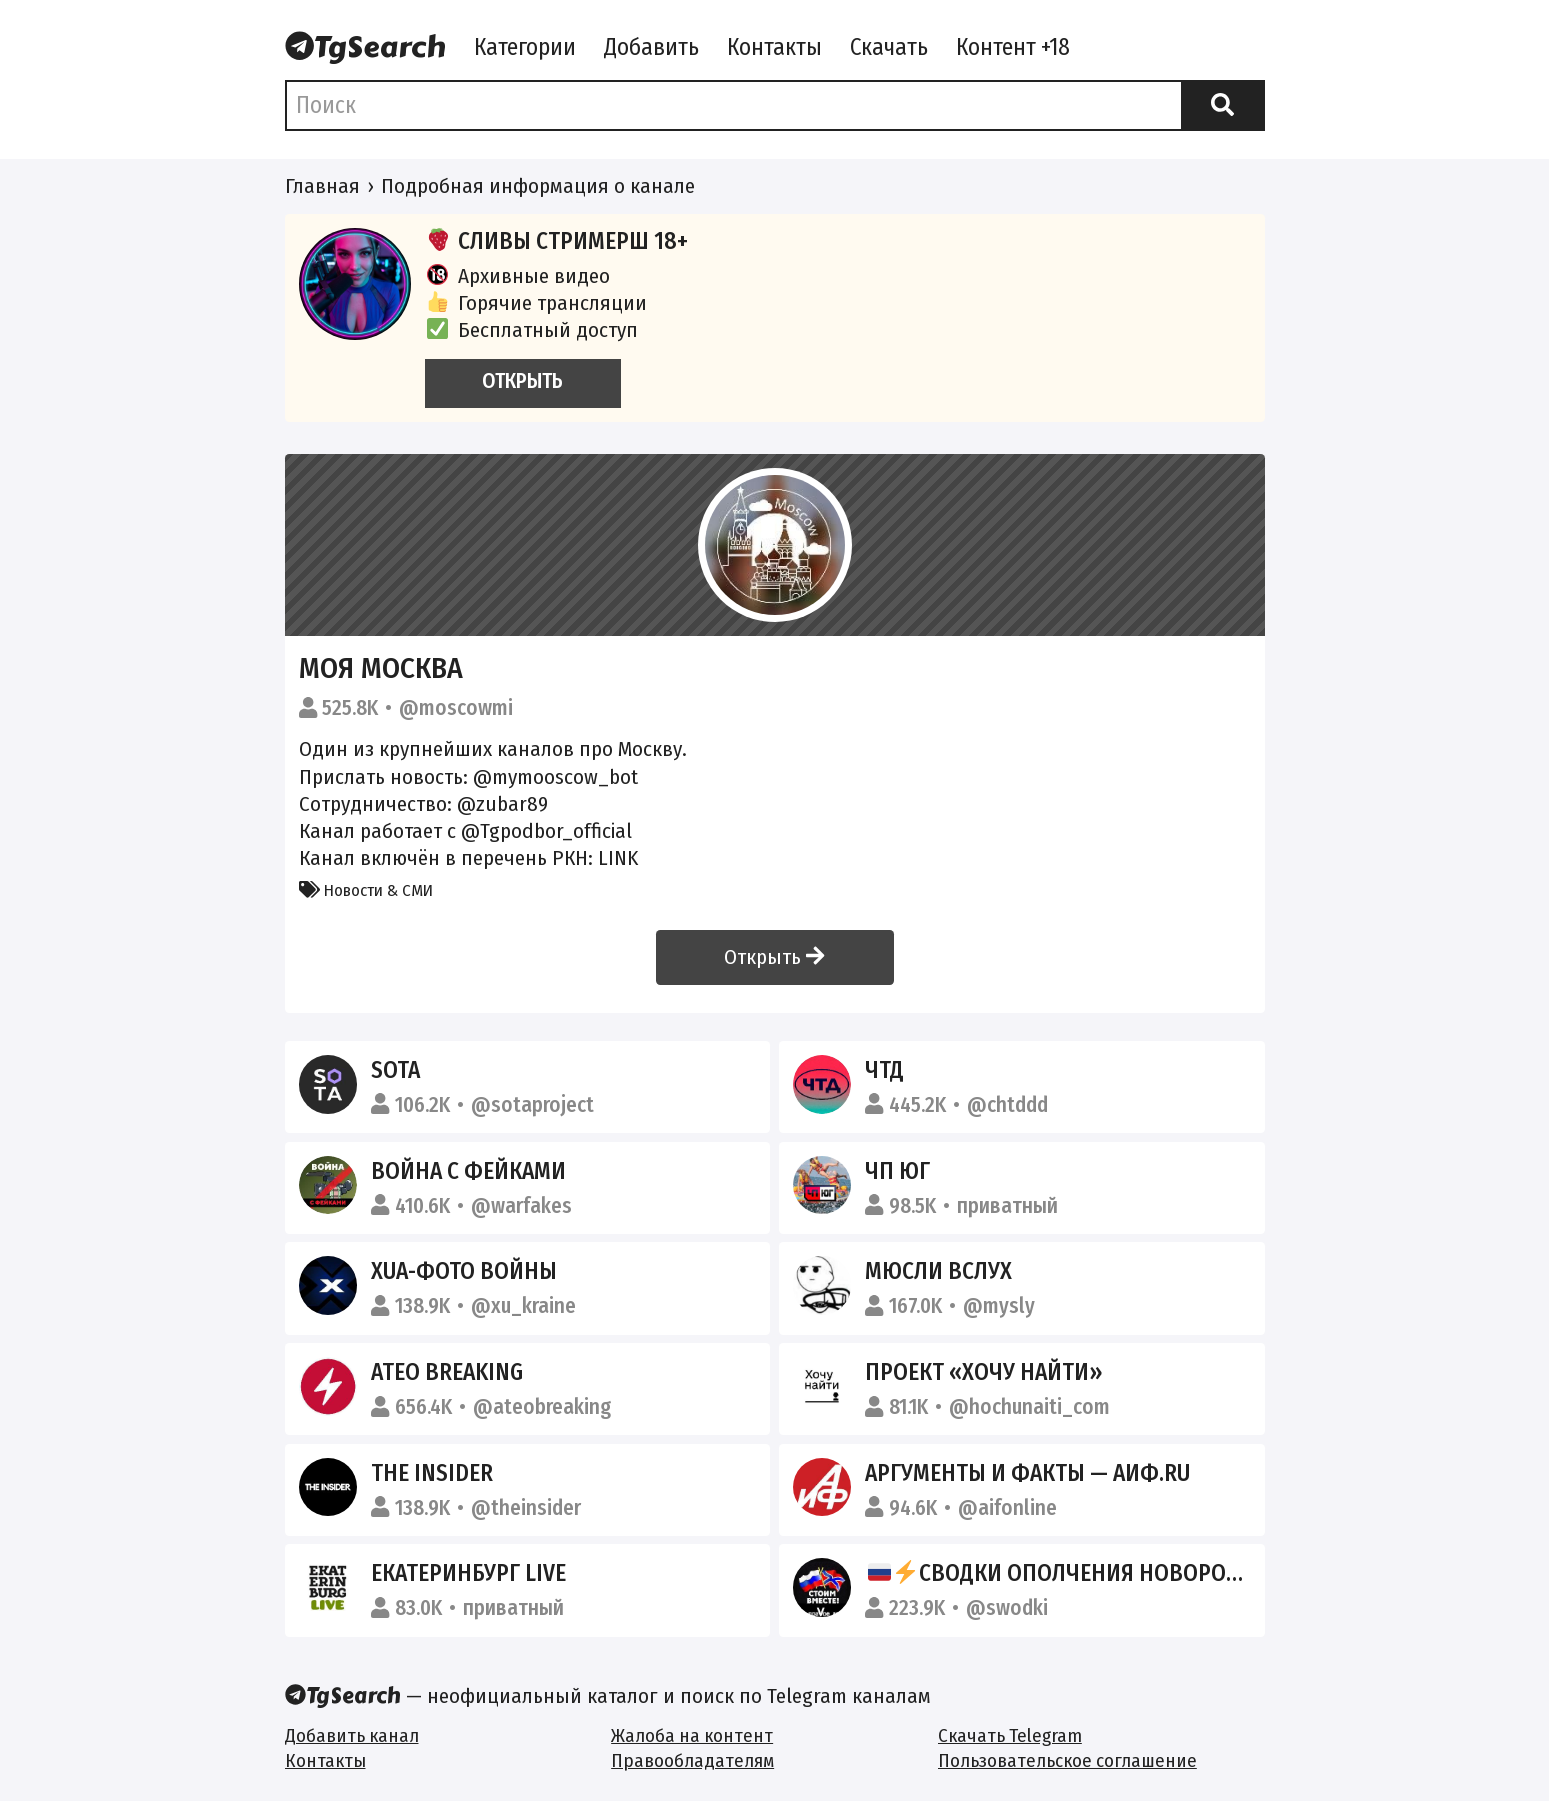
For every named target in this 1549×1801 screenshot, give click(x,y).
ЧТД (884, 1070)
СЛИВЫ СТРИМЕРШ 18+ (557, 241)
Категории (525, 47)
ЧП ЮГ (897, 1171)
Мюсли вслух (938, 1271)
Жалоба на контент (692, 1735)
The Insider (432, 1473)
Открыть (774, 957)
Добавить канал (352, 1735)
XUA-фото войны (464, 1271)
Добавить (651, 47)
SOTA (395, 1070)
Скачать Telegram (1010, 1735)
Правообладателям (692, 1760)
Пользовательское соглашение (1067, 1760)
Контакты (774, 47)
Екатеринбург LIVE (468, 1573)
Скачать (889, 47)
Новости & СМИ (366, 890)
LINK (618, 858)
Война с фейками (468, 1171)
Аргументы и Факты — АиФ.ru (1027, 1473)
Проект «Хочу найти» (983, 1372)
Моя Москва (381, 668)
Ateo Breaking (447, 1372)
